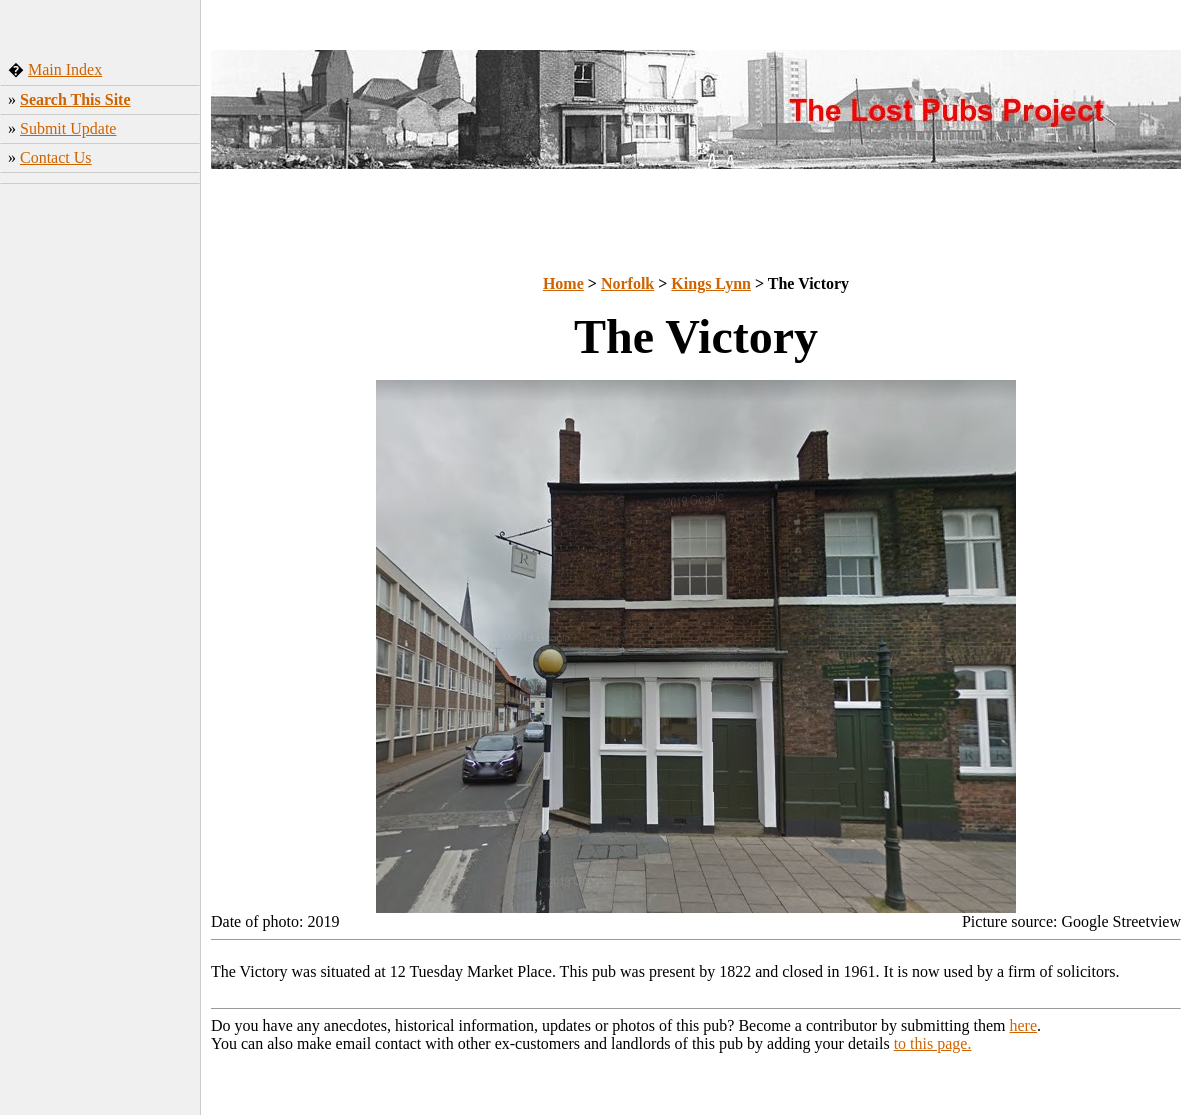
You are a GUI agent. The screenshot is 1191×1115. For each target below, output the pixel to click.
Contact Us (56, 157)
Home (563, 283)
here (1024, 1025)
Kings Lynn (711, 283)
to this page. (933, 1043)
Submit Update (68, 128)
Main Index (65, 69)
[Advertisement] (100, 505)
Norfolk (627, 283)
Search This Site (75, 99)
